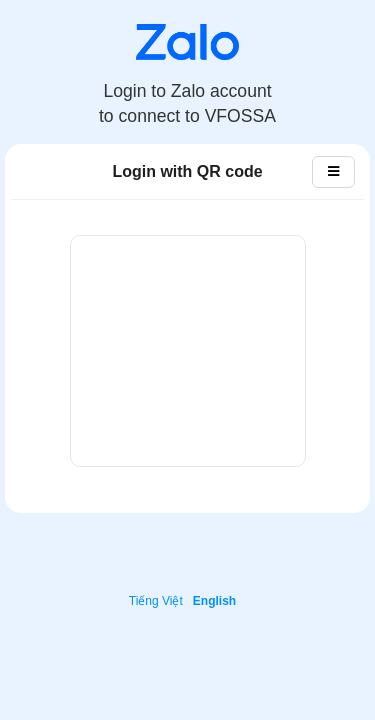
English (214, 601)
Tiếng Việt (156, 601)
